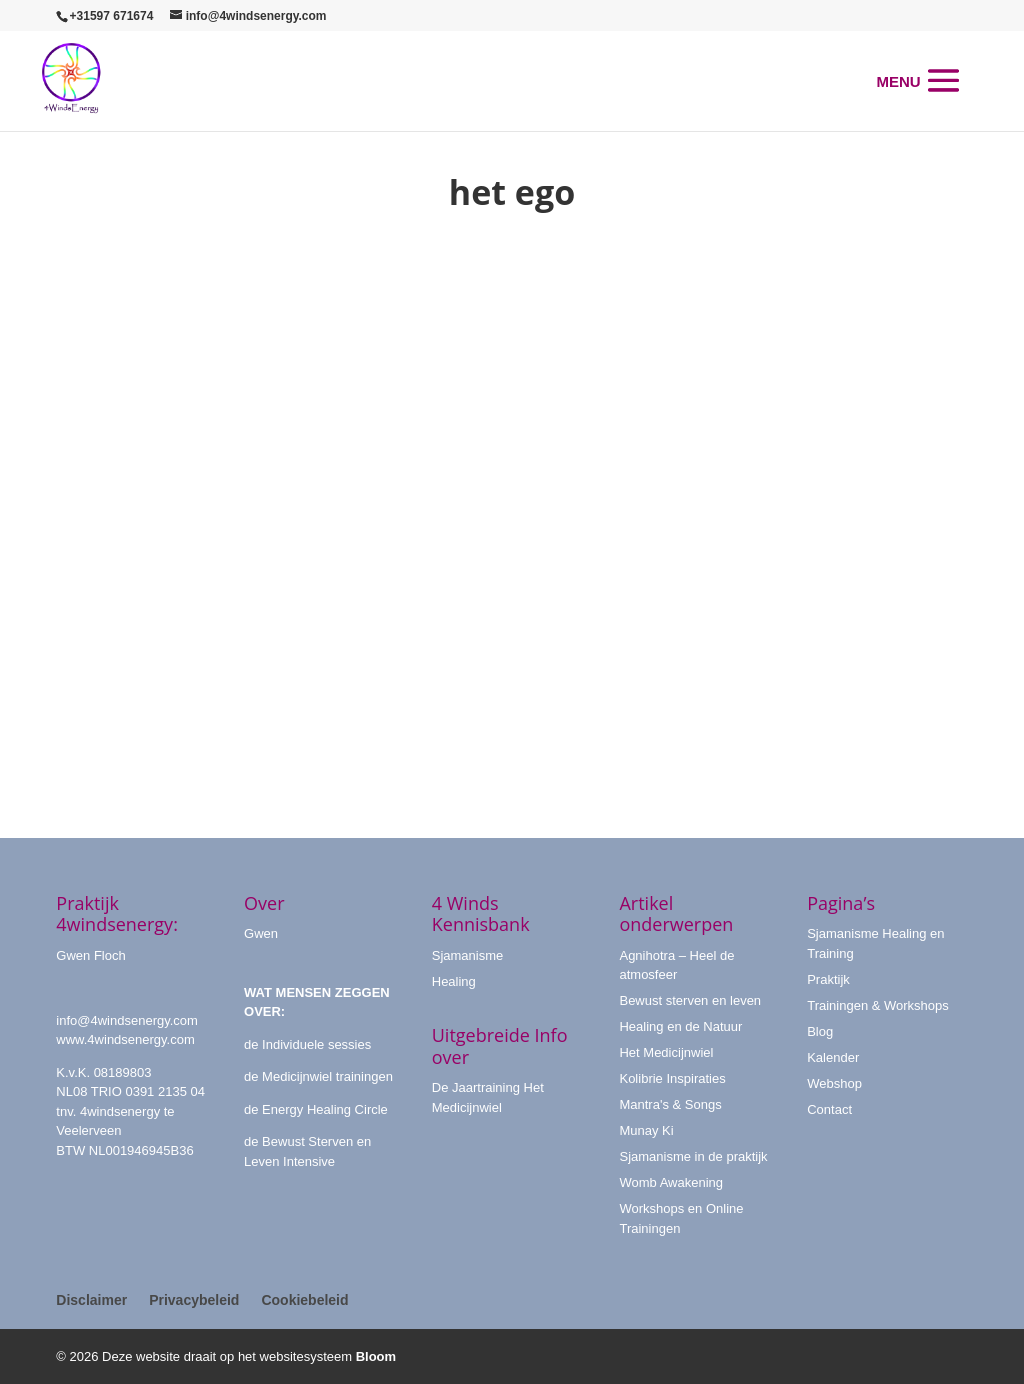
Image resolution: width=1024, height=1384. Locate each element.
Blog (820, 1031)
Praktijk (828, 979)
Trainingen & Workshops (878, 1005)
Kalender (833, 1057)
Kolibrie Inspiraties (672, 1078)
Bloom (376, 1356)
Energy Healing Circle (325, 1109)
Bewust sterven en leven (690, 1000)
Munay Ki (646, 1130)
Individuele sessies (316, 1044)
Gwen (261, 933)
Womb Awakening (671, 1182)
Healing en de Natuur (680, 1026)
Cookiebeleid (304, 1300)
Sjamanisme (468, 955)
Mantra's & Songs (670, 1104)
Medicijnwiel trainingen (327, 1076)
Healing (454, 981)
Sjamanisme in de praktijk (693, 1156)
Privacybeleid (194, 1300)
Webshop (834, 1083)
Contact (829, 1109)
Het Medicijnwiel (666, 1052)
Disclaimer (91, 1300)
